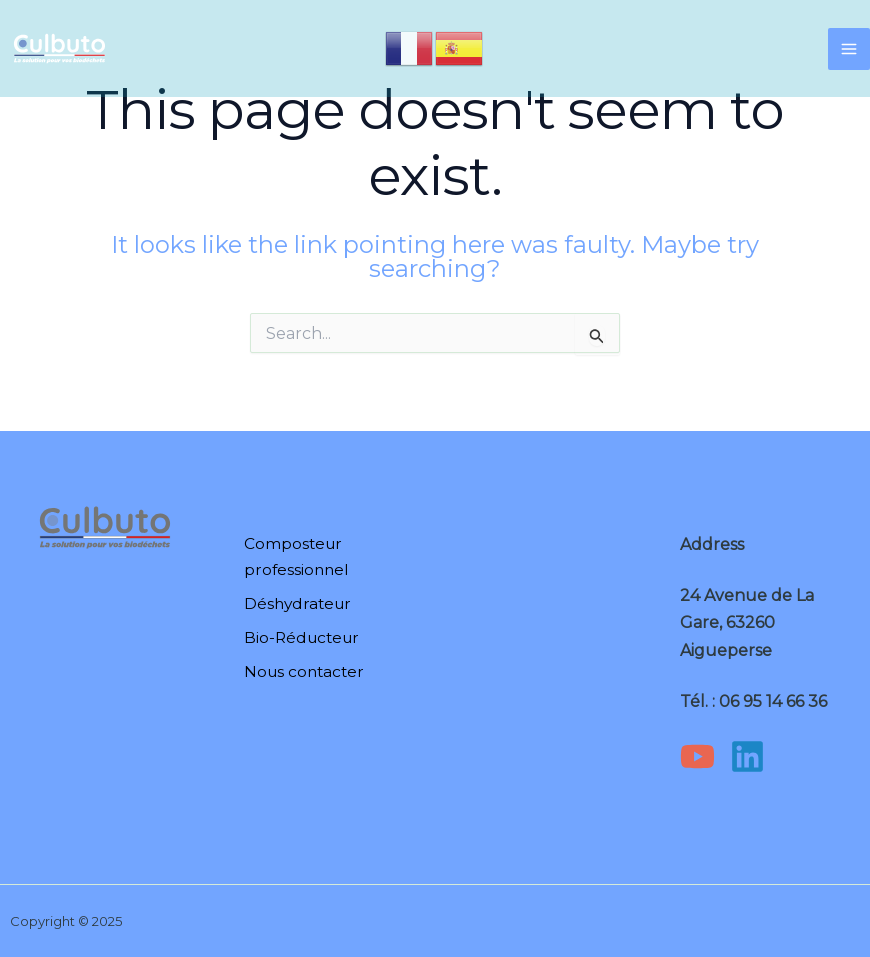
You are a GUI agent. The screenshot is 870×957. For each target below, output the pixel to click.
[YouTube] (697, 756)
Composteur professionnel (294, 558)
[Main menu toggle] (849, 50)
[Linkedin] (747, 756)
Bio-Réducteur (300, 636)
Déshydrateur (296, 603)
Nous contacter (302, 668)
